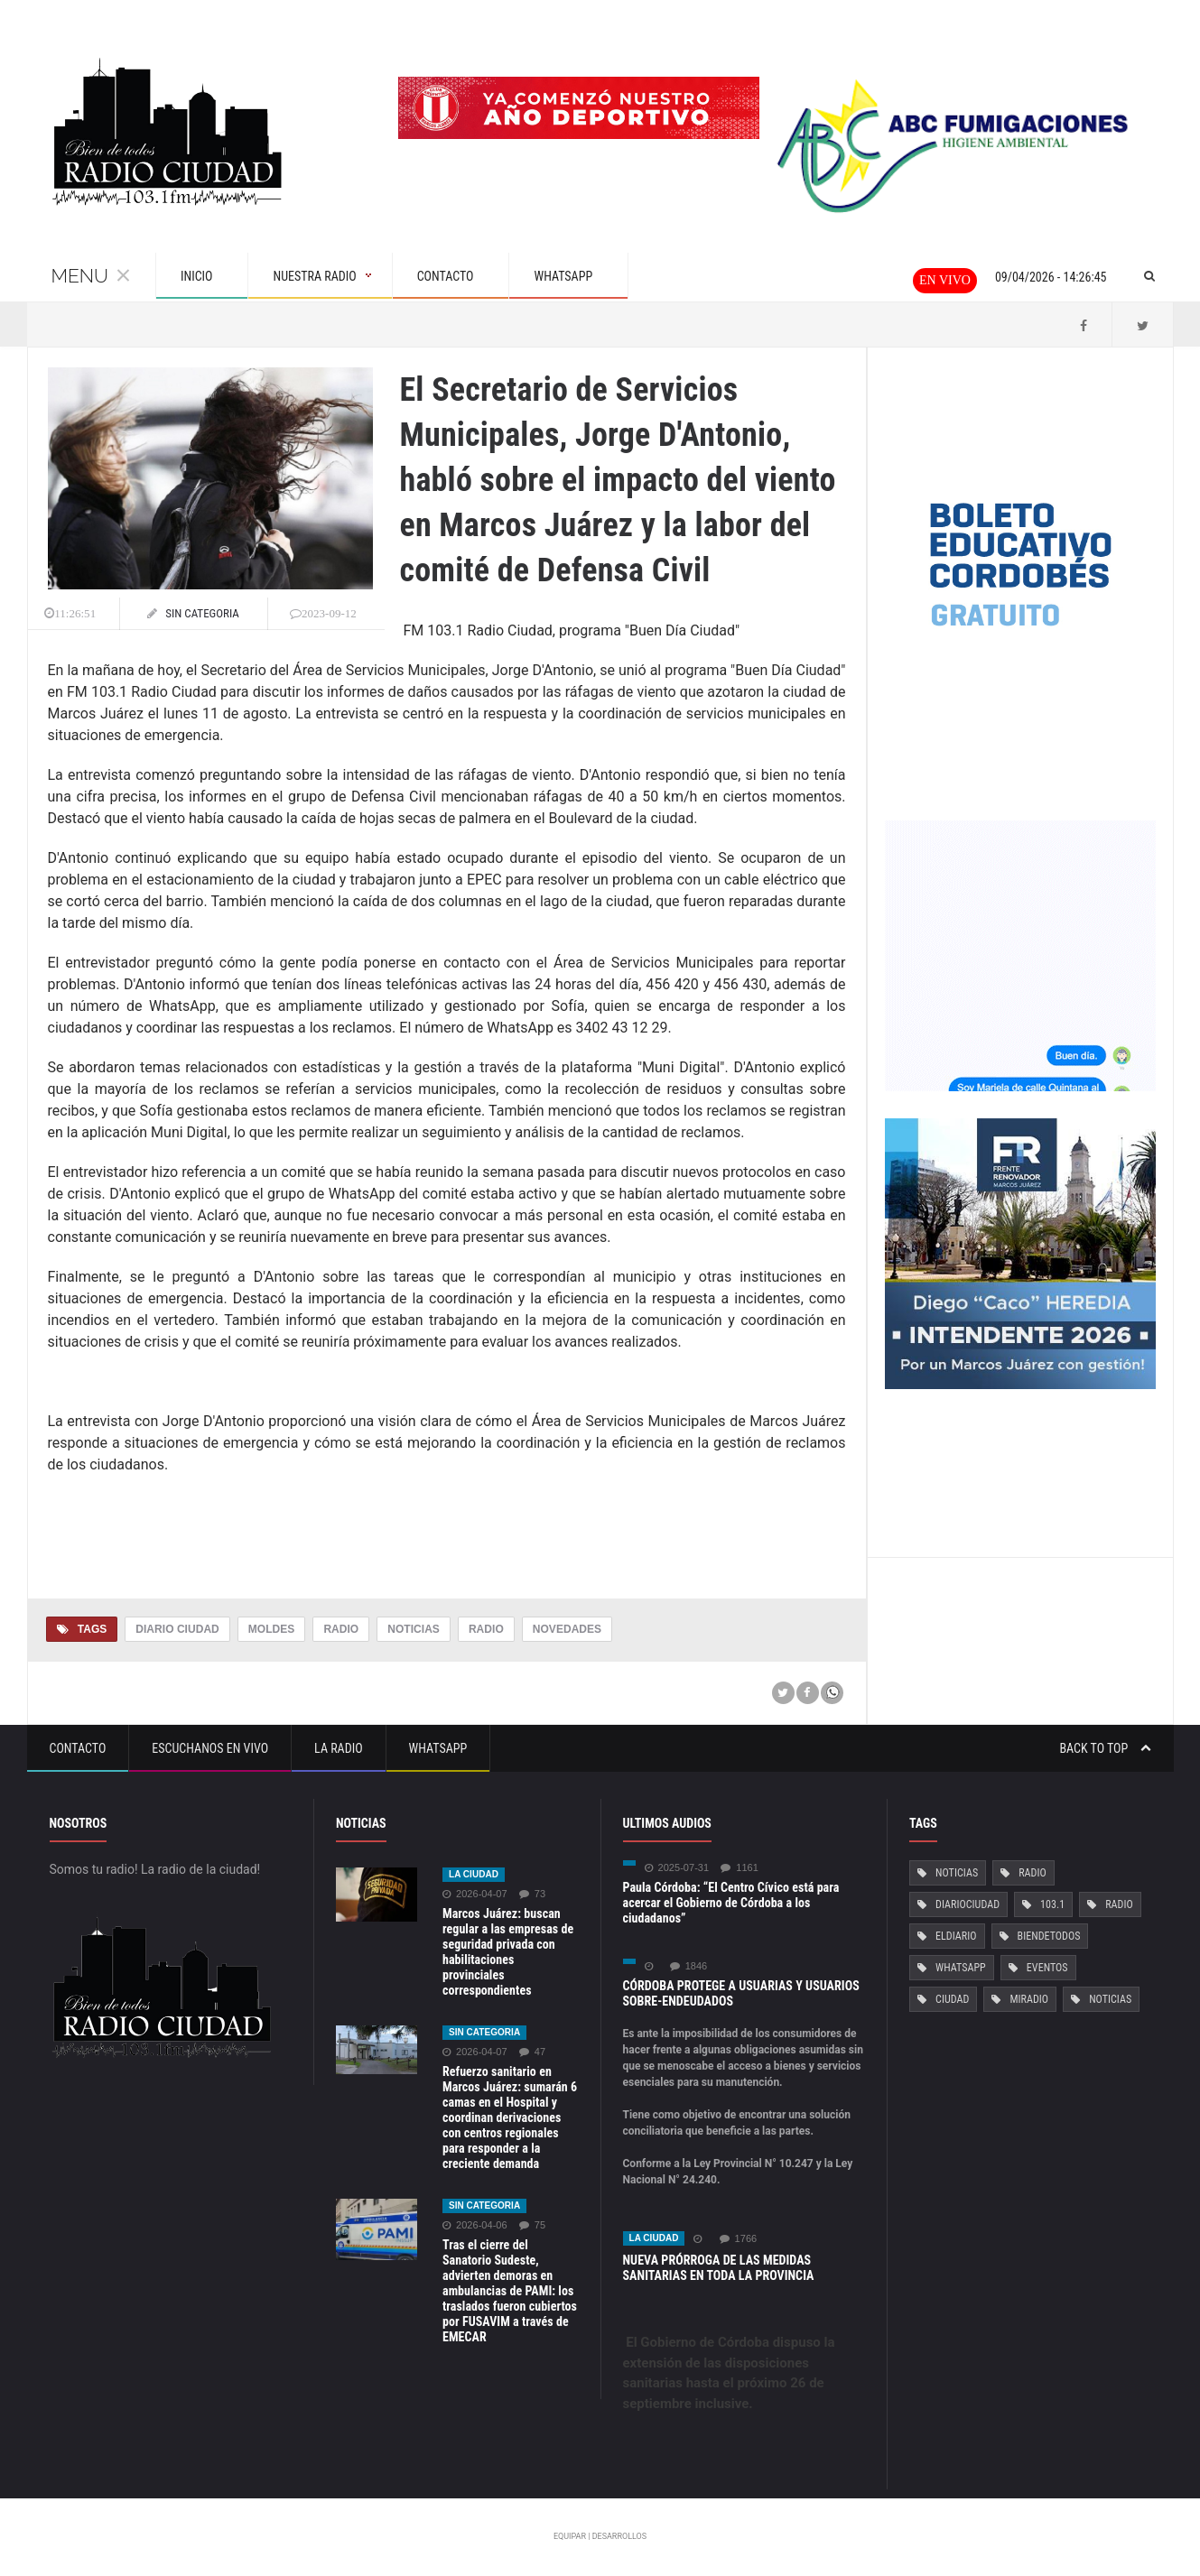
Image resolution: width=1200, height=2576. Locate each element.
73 (531, 1894)
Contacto (78, 1748)
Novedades (565, 1629)
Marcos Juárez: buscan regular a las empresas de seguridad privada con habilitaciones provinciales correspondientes (507, 1951)
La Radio (338, 1748)
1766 (737, 2239)
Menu (91, 275)
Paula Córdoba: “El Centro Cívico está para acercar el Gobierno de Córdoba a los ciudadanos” (730, 1902)
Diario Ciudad (177, 1629)
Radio (340, 1629)
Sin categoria (484, 2032)
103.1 (1052, 1904)
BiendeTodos (1048, 1936)
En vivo (945, 280)
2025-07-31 (677, 1868)
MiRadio (1028, 1999)
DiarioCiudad (967, 1904)
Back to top (1104, 1748)
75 (531, 2225)
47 (531, 2052)
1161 (739, 1868)
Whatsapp (438, 1748)
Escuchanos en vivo (210, 1748)
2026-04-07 (474, 1894)
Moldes (270, 1629)
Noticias (412, 1629)
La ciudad (473, 1874)
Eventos (1046, 1967)
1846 (688, 1966)
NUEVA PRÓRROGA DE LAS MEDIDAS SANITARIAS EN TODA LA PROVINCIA (718, 2268)
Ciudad (952, 1999)
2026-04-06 (474, 2225)
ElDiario (955, 1936)
